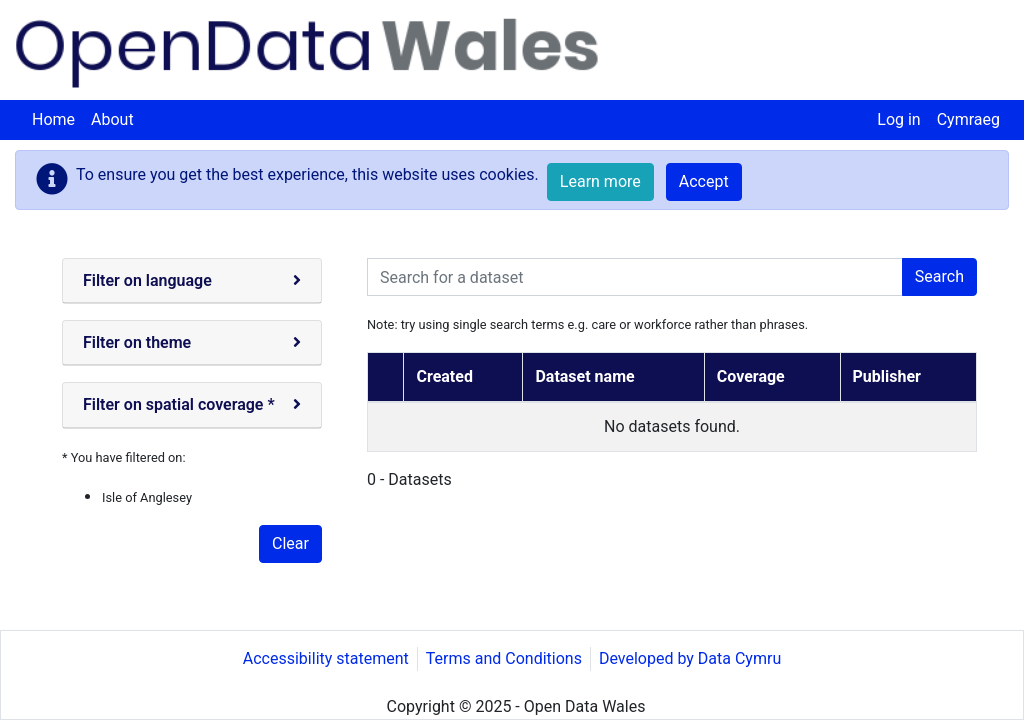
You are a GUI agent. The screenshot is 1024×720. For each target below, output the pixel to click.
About (112, 119)
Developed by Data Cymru (690, 658)
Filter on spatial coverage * (179, 404)
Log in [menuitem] (898, 119)
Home (53, 119)
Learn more (600, 181)
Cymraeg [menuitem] (968, 119)
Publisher (887, 376)
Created (444, 376)
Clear (290, 543)
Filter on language (147, 280)
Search (939, 276)
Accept (704, 181)
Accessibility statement (326, 658)
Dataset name (584, 376)
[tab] (192, 281)
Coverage (751, 376)
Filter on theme (137, 342)
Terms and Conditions (504, 658)
